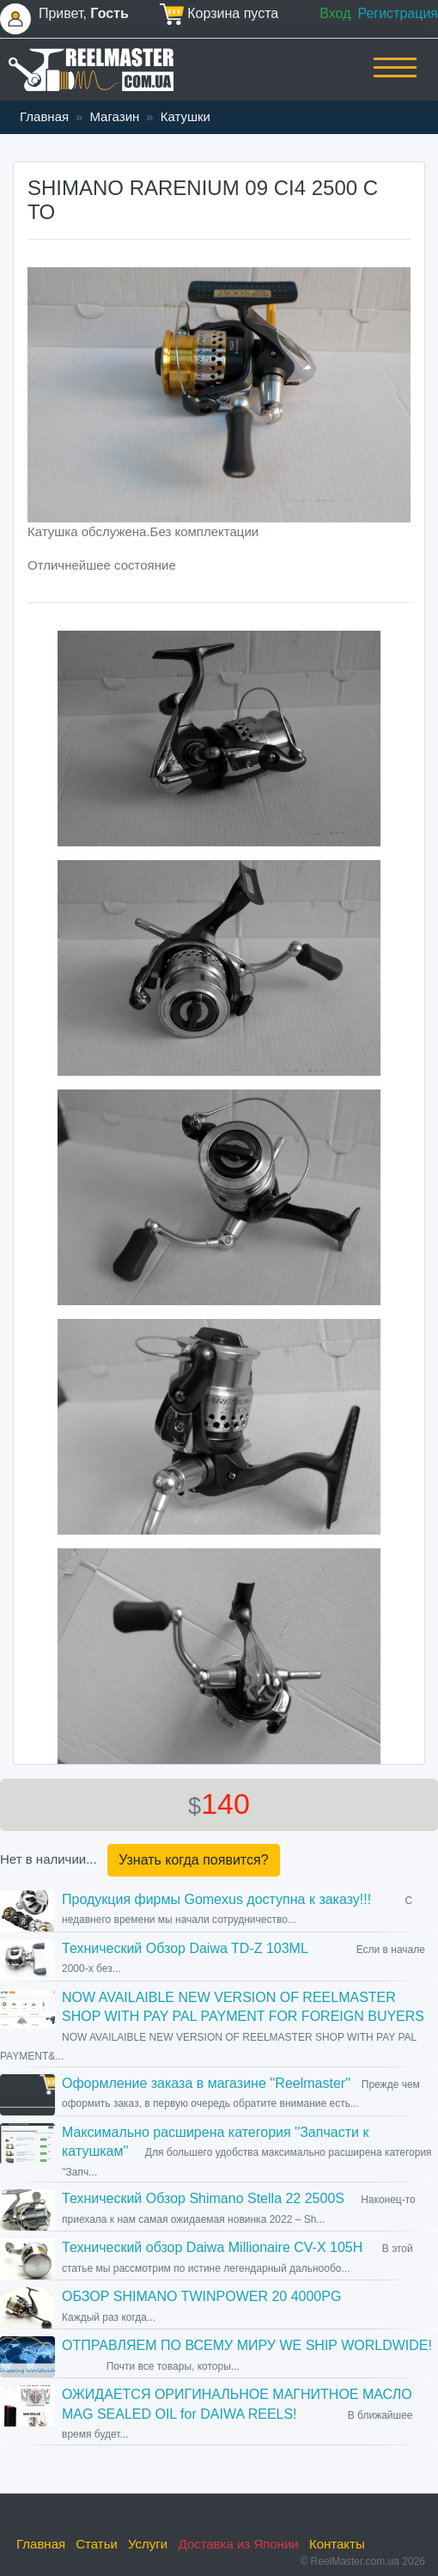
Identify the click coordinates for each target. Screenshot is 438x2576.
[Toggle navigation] (395, 79)
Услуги (147, 2543)
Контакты (337, 2543)
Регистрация (397, 13)
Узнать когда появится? (193, 1860)
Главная (44, 116)
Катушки (185, 116)
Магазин (114, 116)
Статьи (97, 2543)
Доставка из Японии (238, 2543)
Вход (334, 13)
